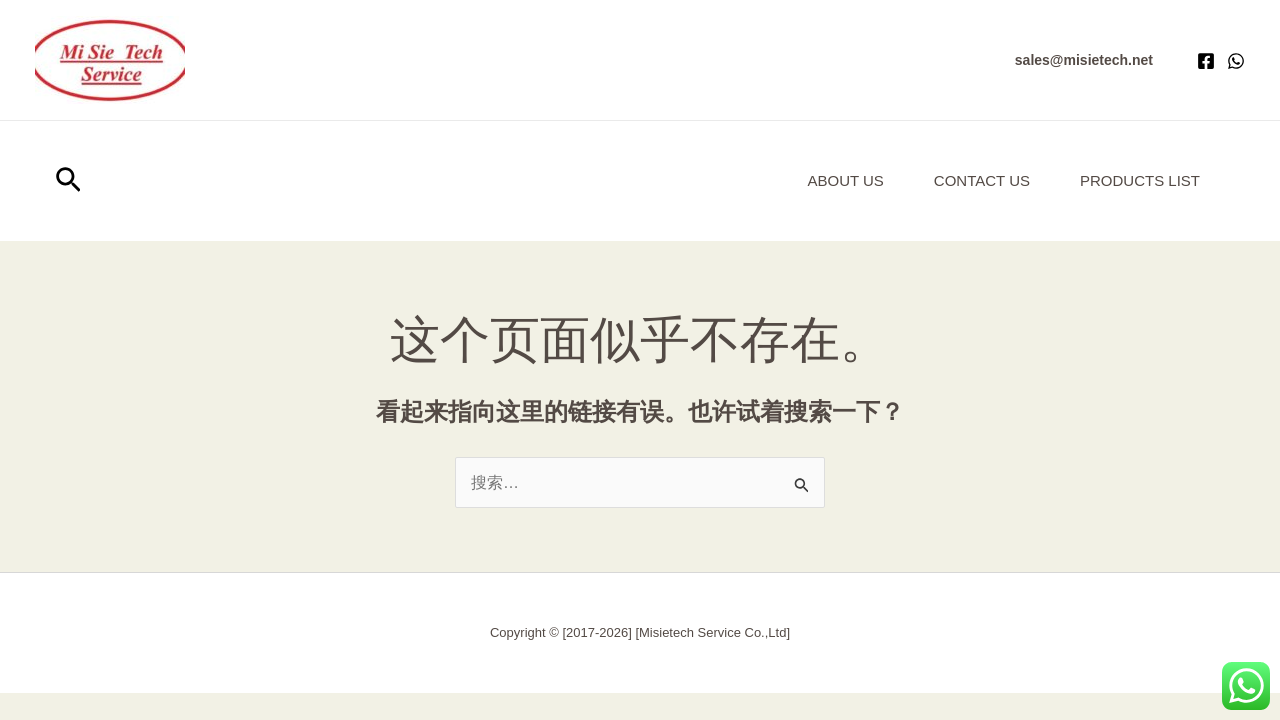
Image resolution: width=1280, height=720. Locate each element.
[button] (1084, 60)
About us (845, 180)
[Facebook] (1206, 61)
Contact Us (982, 180)
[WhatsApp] (1236, 61)
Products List (1140, 180)
